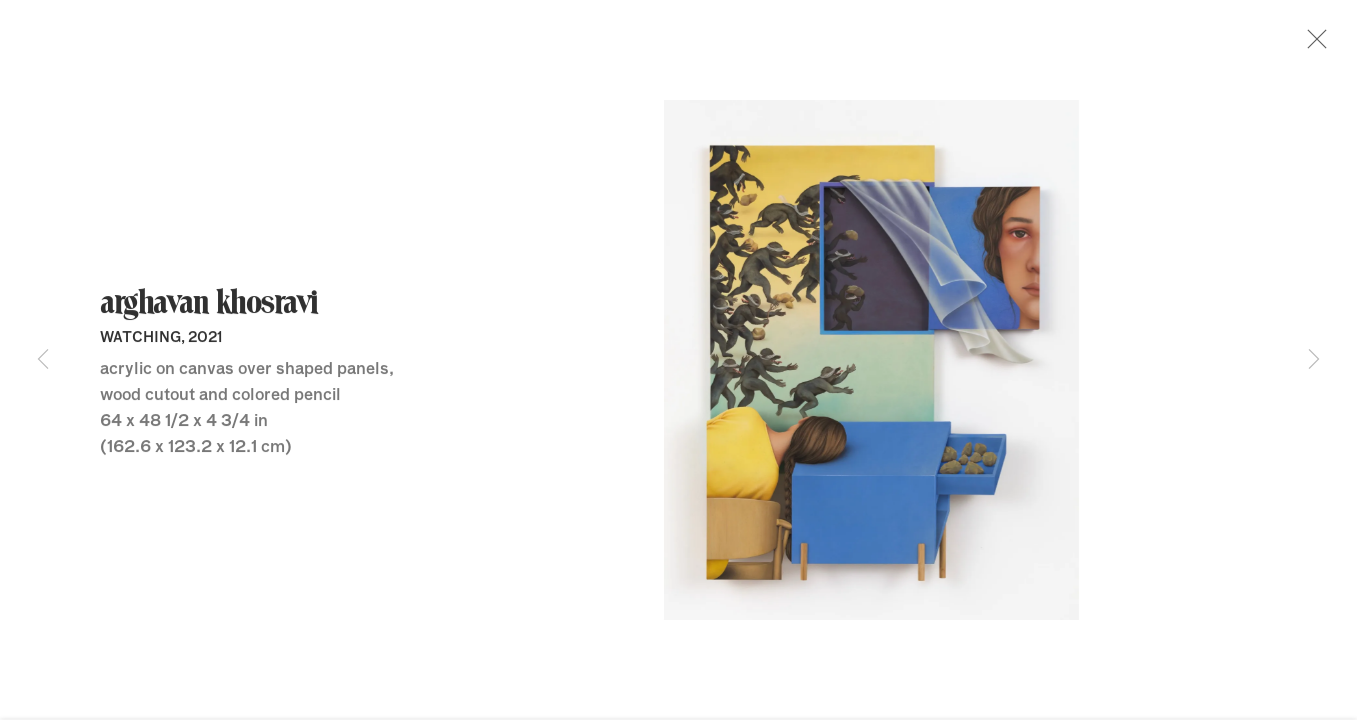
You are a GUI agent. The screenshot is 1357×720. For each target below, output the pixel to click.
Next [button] (1314, 360)
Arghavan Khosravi (209, 309)
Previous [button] (43, 360)
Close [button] (1316, 45)
